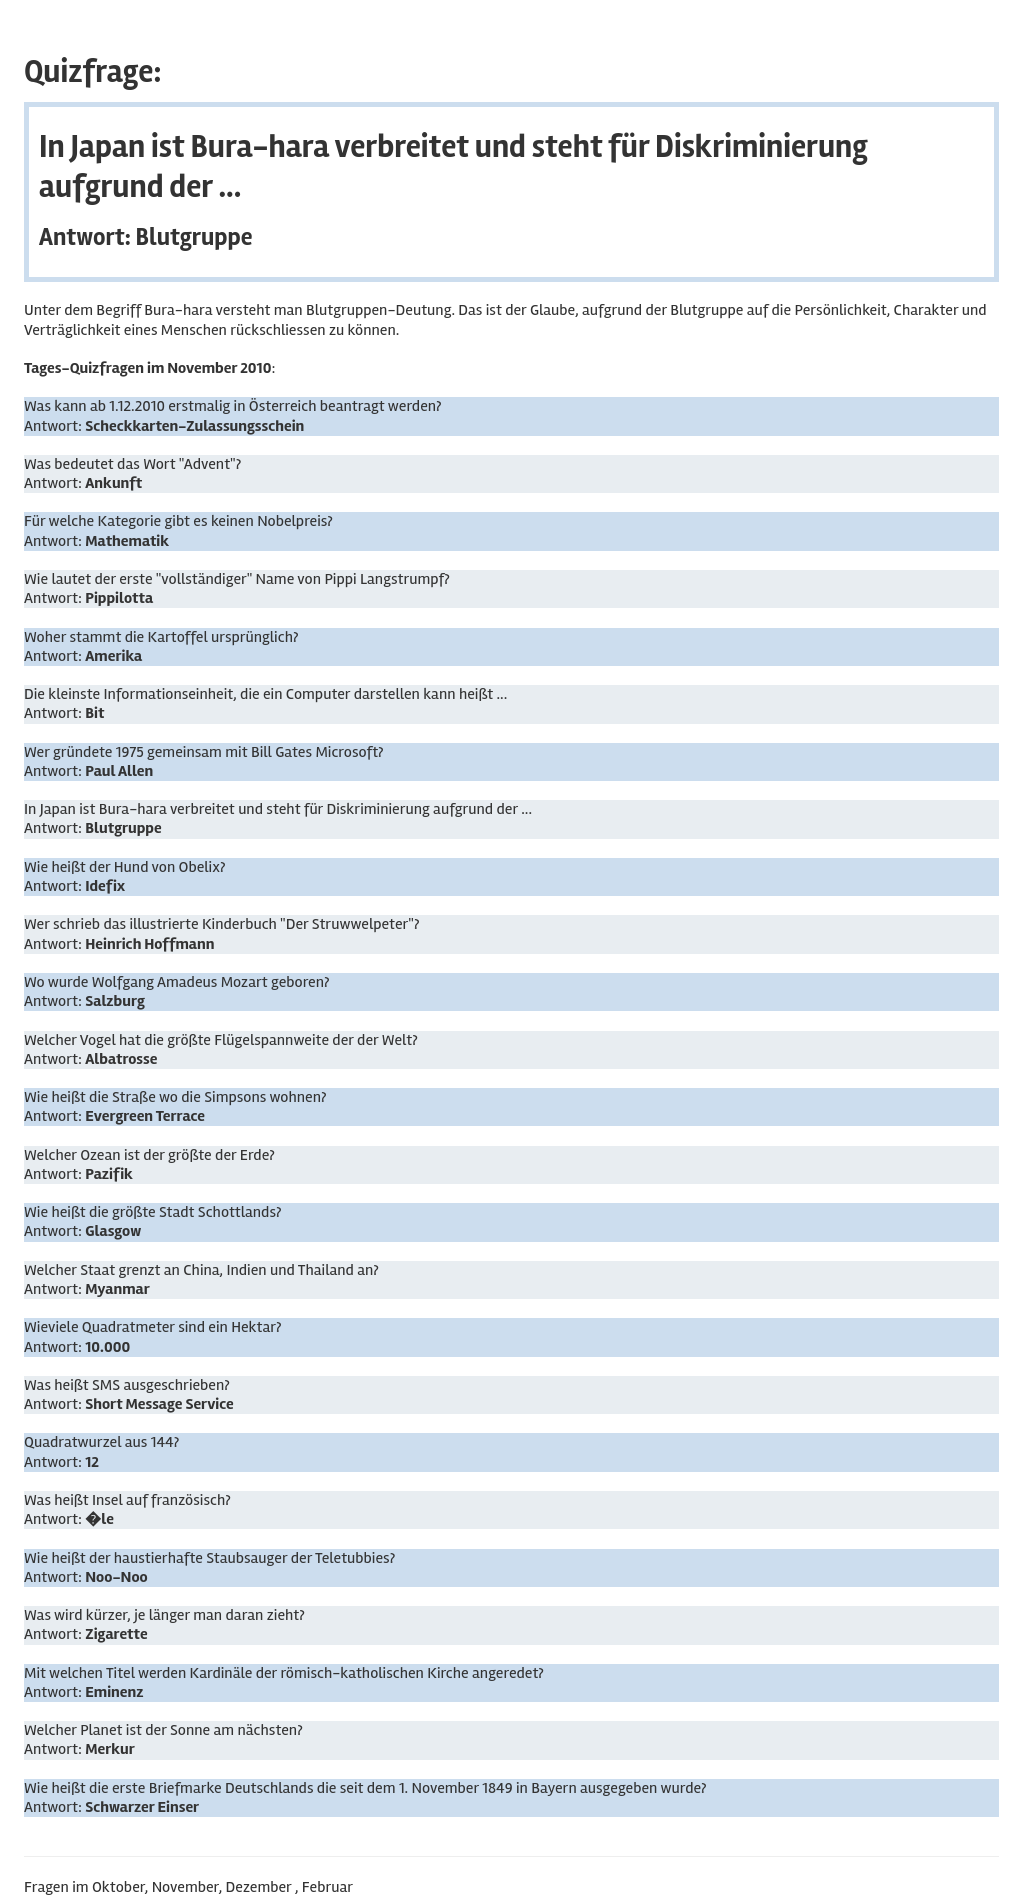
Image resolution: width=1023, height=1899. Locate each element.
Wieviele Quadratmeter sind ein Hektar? (152, 1327)
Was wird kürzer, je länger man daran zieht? (164, 1615)
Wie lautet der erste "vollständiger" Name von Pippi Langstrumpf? (237, 579)
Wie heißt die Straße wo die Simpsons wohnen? (175, 1097)
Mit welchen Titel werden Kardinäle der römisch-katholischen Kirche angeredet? (284, 1673)
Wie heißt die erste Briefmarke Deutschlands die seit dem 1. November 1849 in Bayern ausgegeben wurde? (365, 1788)
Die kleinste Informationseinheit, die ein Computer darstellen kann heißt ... (265, 694)
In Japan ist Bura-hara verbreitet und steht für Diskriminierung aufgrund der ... (278, 809)
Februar (327, 1887)
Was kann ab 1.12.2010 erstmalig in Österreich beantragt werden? (233, 406)
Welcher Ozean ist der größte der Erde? (149, 1155)
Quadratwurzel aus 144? (101, 1442)
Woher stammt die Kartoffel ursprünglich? (161, 637)
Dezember (259, 1887)
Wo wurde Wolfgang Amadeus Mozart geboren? (176, 982)
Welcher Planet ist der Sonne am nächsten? (163, 1730)
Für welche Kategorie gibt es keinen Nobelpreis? (178, 521)
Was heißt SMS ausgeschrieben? (127, 1385)
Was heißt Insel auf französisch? (127, 1500)
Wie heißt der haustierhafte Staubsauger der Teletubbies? (209, 1558)
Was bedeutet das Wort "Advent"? (132, 464)
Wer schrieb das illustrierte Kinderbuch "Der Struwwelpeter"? (221, 924)
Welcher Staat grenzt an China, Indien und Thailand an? (201, 1270)
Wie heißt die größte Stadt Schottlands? (152, 1212)
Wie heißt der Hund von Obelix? (124, 867)
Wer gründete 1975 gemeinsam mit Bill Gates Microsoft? (204, 752)
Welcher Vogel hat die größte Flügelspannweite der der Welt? (221, 1040)
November (185, 1887)
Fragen (46, 1887)
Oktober (118, 1887)
